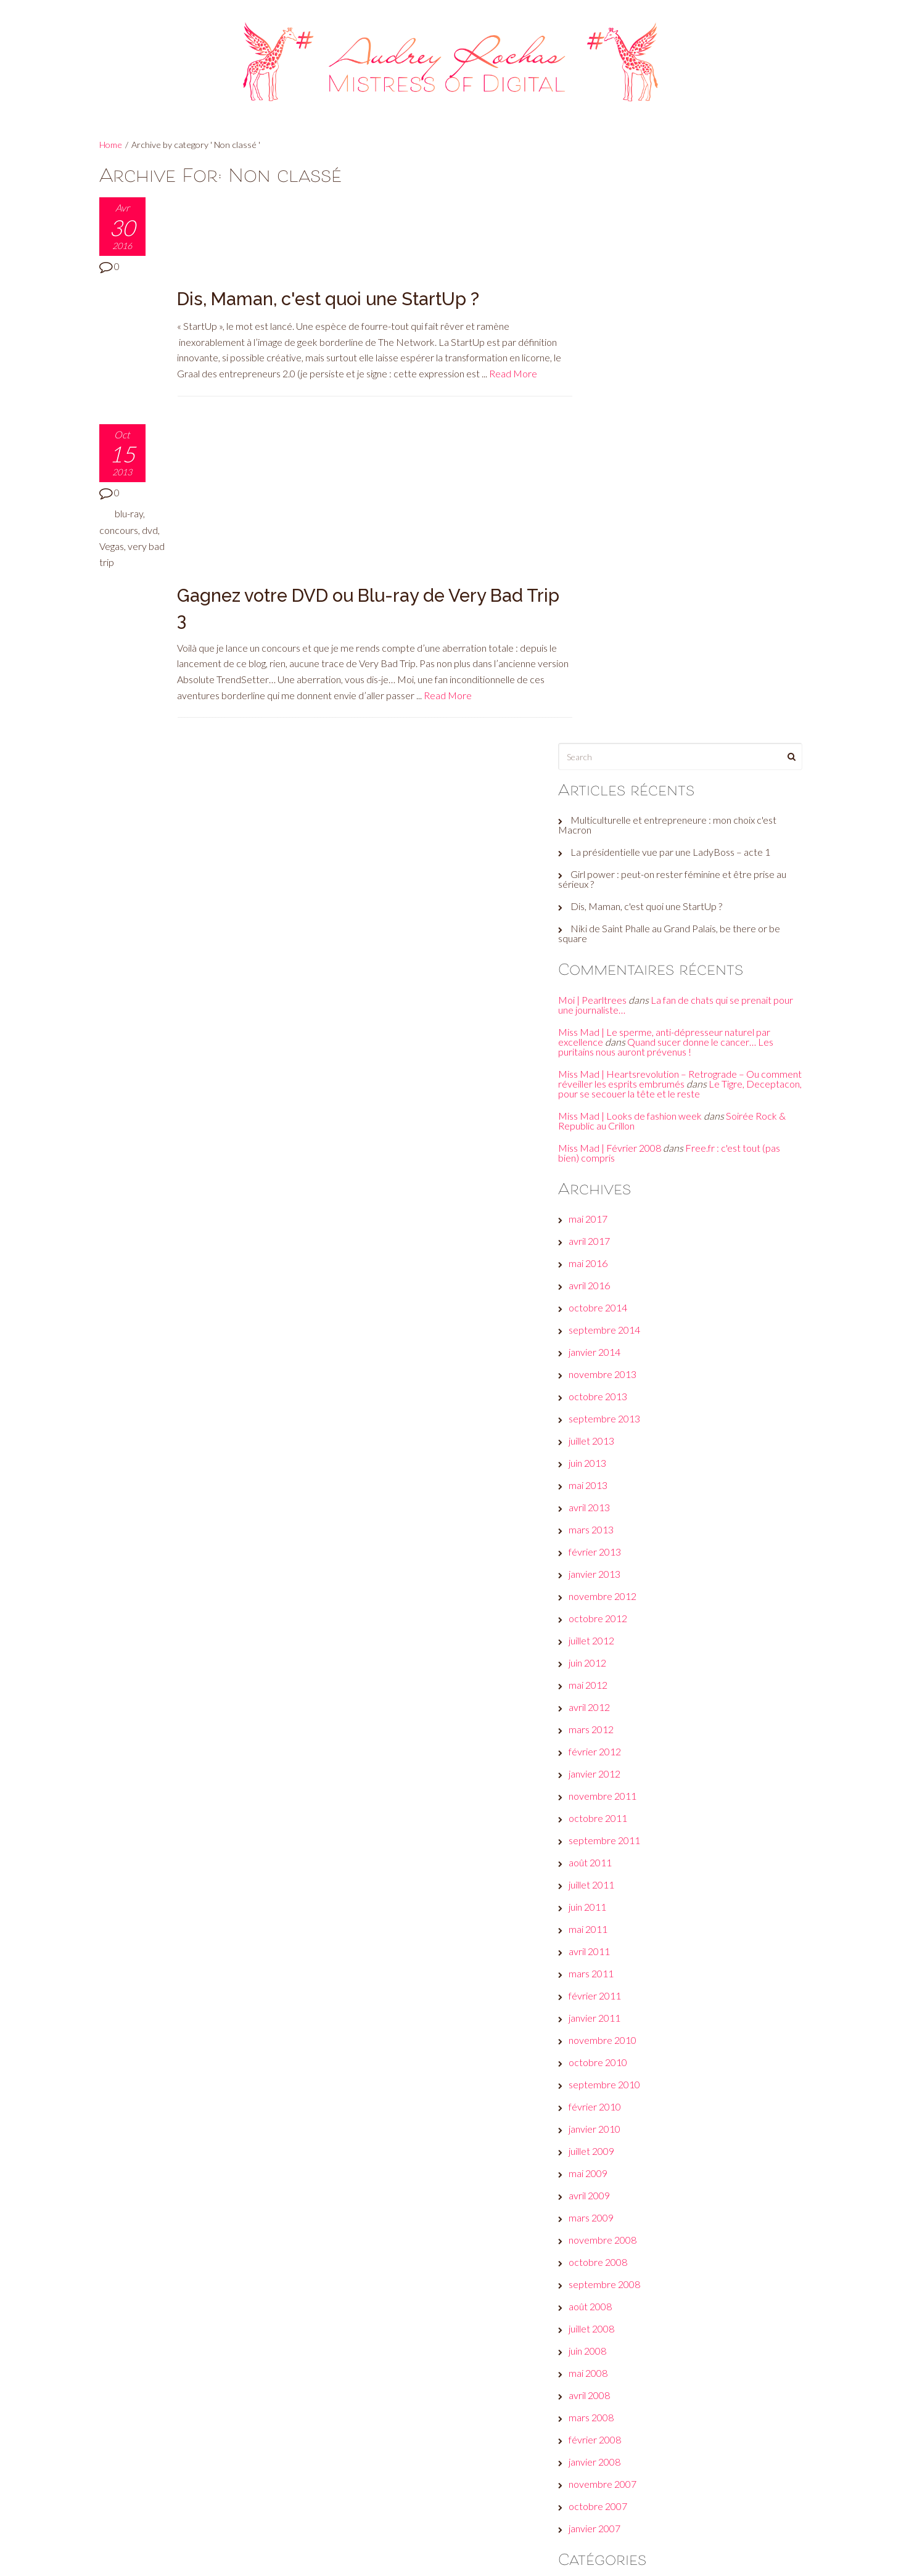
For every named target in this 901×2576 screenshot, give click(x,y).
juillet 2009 (613, 1584)
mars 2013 (613, 963)
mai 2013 (610, 918)
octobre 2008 (620, 1695)
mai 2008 (610, 1806)
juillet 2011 (613, 1318)
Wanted (608, 2378)
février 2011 (617, 1429)
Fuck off (608, 2222)
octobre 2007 (620, 1939)
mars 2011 (613, 1407)
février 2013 (617, 985)
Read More (525, 281)
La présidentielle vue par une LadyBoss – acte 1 (692, 275)
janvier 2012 (617, 1207)
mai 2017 (610, 652)
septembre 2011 (626, 1273)
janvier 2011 (617, 1451)
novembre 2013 (625, 807)
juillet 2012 (613, 1074)
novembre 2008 (625, 1673)
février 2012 (617, 1185)
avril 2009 (611, 1629)
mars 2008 (613, 1850)
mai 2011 (610, 1362)
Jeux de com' (618, 2244)
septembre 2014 (626, 763)
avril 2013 (611, 940)
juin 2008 (609, 1784)
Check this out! (622, 2111)
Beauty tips (615, 2067)
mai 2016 (610, 696)
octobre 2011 (620, 1251)
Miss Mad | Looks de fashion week (652, 548)
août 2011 (612, 1296)
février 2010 (617, 1540)
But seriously (618, 2089)
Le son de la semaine (634, 2267)
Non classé (614, 2311)
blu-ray (129, 421)
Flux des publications (634, 2461)
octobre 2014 (620, 741)
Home (110, 144)
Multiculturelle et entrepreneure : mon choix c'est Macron (689, 248)
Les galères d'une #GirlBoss (648, 2289)
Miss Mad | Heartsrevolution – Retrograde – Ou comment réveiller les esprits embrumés (680, 501)
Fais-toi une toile (625, 2200)
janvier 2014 (617, 785)
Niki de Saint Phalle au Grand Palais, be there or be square (684, 356)
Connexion (613, 2439)
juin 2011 (609, 1340)
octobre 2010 (620, 1495)
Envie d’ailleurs (622, 2156)
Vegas (131, 453)
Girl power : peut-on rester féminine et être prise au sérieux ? (688, 302)
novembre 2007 (625, 1917)
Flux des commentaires (639, 2483)
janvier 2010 (617, 1562)
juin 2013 (609, 896)
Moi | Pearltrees (614, 423)
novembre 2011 (625, 1229)
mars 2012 (613, 1162)
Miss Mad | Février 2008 (631, 580)
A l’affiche (611, 2022)
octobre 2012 (620, 1051)
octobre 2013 (620, 829)
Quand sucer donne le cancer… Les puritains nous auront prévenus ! (688, 469)
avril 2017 (611, 674)
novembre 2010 (625, 1473)
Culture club (616, 2133)
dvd (107, 453)
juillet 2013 (613, 874)
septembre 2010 (626, 1518)
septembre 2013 (626, 852)
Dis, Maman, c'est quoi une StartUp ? (330, 205)
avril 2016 (611, 718)
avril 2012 (611, 1140)
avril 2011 (611, 1384)
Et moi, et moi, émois (634, 2178)
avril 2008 (611, 1828)
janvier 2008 (617, 1895)
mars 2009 (613, 1651)
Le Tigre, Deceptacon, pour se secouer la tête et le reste (682, 516)
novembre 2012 (625, 1029)
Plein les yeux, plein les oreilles (653, 2333)
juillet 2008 (613, 1762)
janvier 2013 (617, 1007)
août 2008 (612, 1739)
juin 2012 (609, 1096)
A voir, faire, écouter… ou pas (650, 2045)
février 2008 (617, 1873)
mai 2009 (610, 1606)
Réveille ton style (626, 2355)
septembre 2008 (626, 1717)
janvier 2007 (617, 1961)
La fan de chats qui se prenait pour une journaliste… (687, 427)
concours (118, 437)
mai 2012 (610, 1118)
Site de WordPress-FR (638, 2505)
